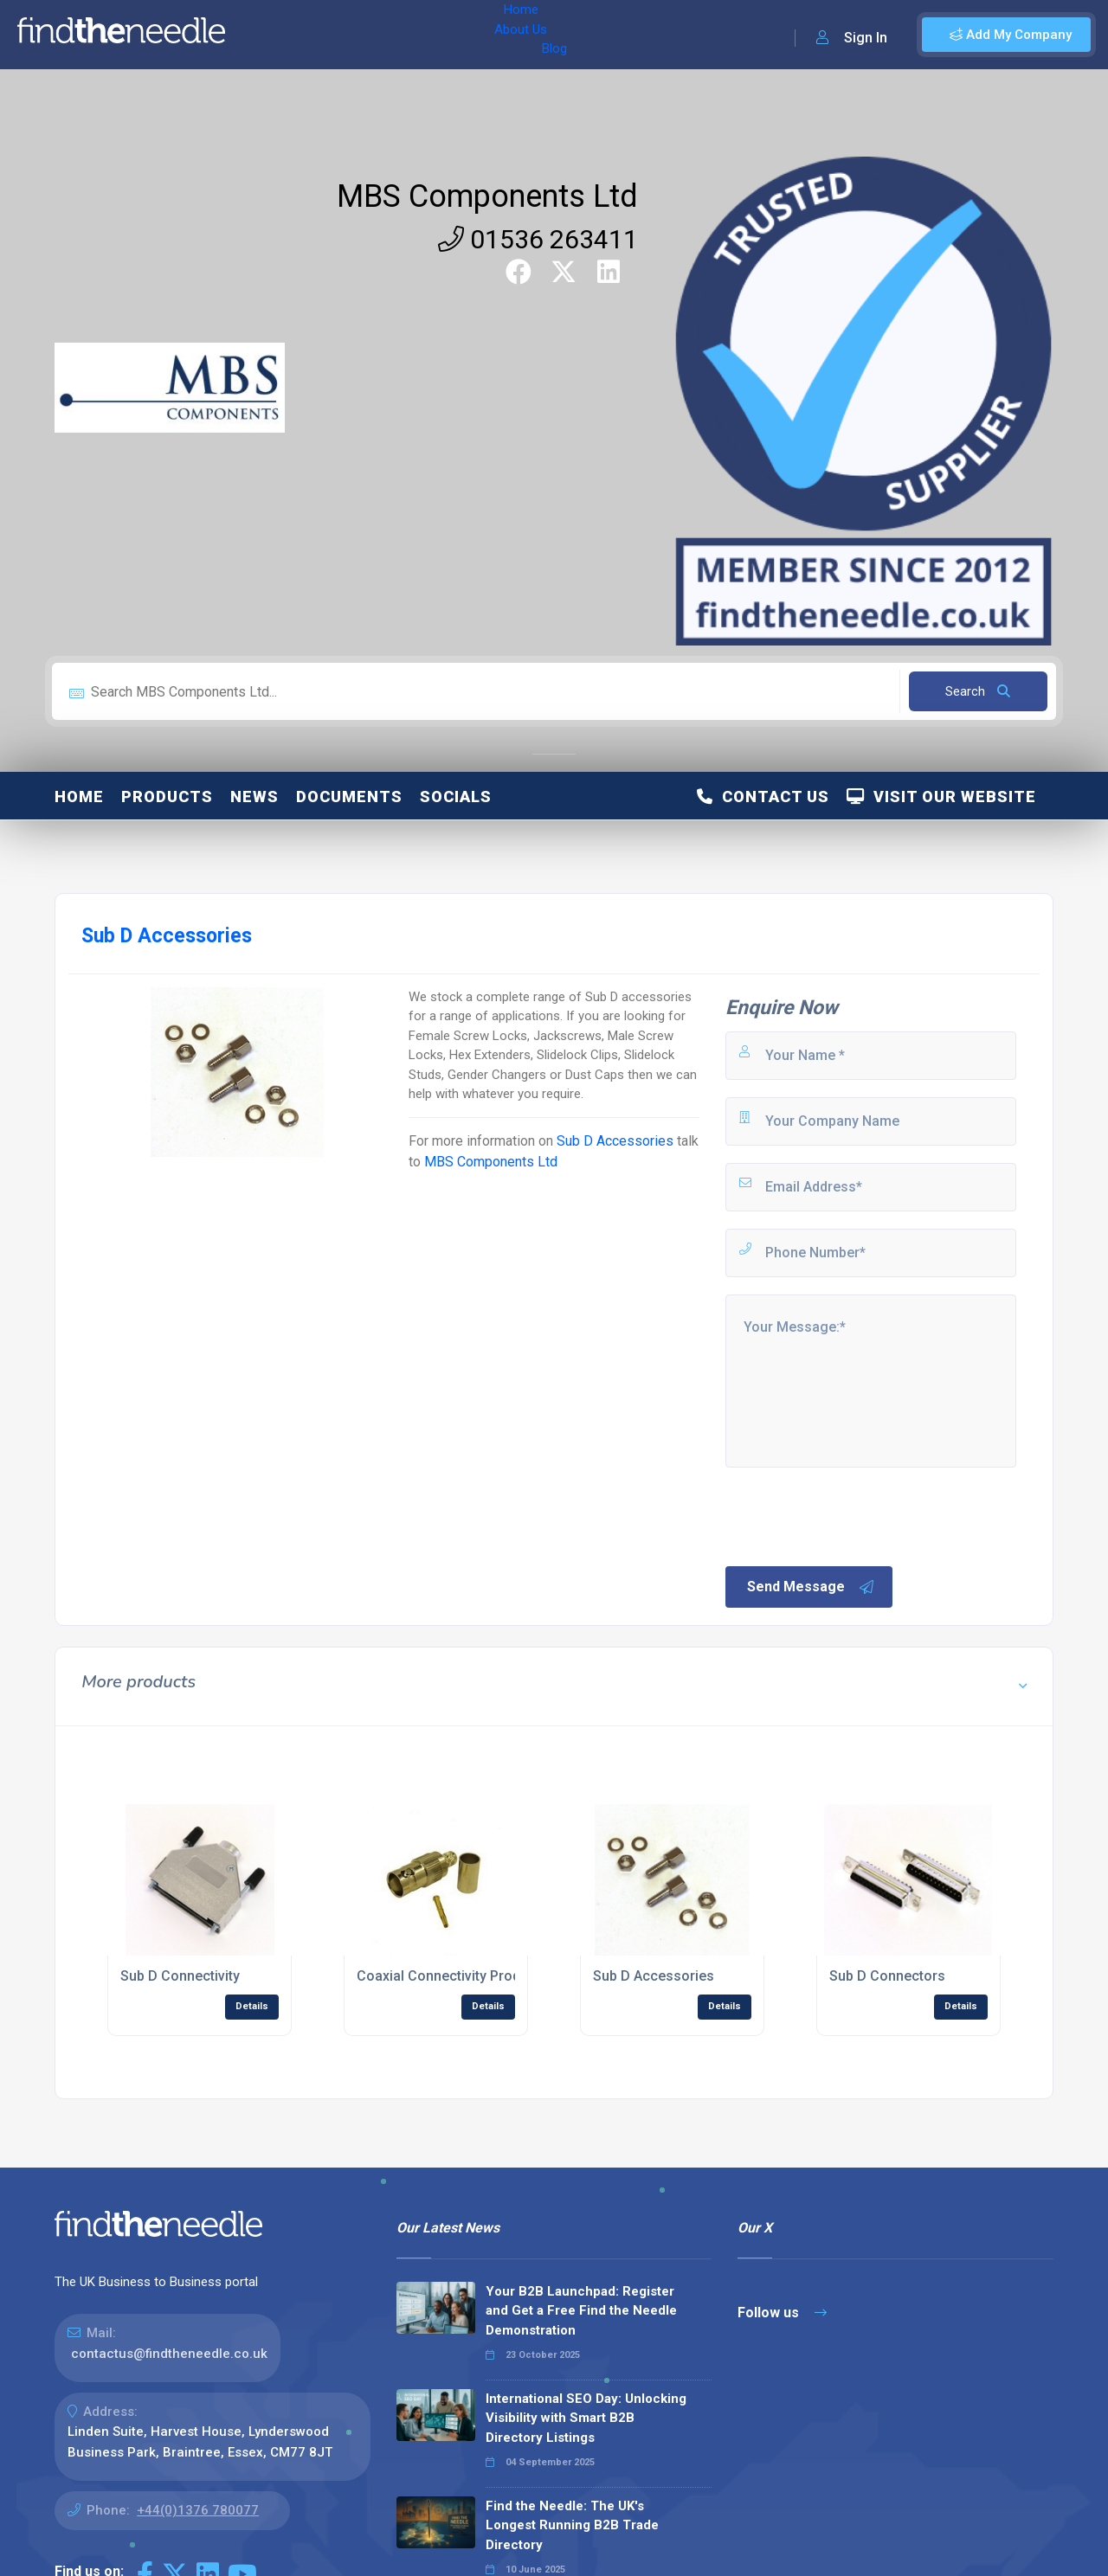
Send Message (811, 1587)
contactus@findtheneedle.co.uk (169, 2353)
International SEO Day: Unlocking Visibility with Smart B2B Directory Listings (586, 2418)
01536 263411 (538, 239)
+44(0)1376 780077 (198, 2510)
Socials (456, 796)
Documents (349, 796)
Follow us (782, 2312)
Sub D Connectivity (180, 1976)
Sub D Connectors (887, 1976)
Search (977, 691)
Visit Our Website (941, 796)
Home (262, 34)
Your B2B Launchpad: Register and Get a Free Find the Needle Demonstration (581, 2311)
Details (251, 2006)
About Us (328, 34)
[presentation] (854, 1515)
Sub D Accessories (615, 1141)
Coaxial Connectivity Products (452, 1976)
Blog (389, 34)
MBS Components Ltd (487, 196)
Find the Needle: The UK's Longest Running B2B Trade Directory (572, 2525)
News (254, 796)
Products (167, 796)
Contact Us (763, 796)
